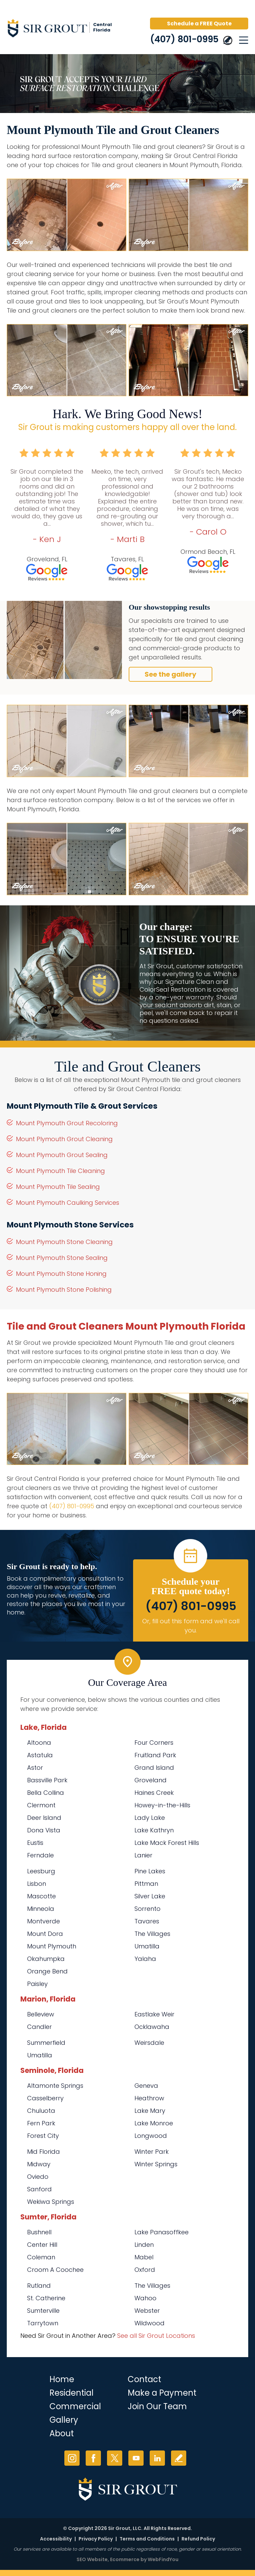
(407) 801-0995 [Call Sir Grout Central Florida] (184, 39)
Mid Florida (43, 2151)
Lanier (143, 1855)
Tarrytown (42, 2323)
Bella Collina (45, 1792)
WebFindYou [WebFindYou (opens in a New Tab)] (163, 2559)
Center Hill (42, 2244)
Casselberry (45, 2098)
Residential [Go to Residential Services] (71, 2392)
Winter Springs (155, 2164)
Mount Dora (45, 1933)
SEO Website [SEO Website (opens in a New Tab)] (92, 2559)
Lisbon (36, 1883)
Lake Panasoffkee (161, 2232)
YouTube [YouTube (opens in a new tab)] (136, 2458)
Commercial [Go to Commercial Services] (75, 2406)
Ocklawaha (151, 2027)
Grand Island (154, 1767)
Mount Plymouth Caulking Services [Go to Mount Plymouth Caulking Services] (67, 1202)
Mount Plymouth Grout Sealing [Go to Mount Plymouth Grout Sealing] (62, 1155)
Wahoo (145, 2298)
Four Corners (153, 1742)
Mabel (143, 2257)
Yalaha (145, 1958)
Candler (39, 2027)
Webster (147, 2310)
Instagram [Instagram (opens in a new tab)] (72, 2458)
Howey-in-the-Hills (162, 1805)
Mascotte (41, 1896)
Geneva (146, 2085)
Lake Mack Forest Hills (166, 1842)
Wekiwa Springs (50, 2201)
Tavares (146, 1921)
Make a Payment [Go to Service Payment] (162, 2392)
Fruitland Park (155, 1755)
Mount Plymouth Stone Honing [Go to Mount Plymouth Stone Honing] (61, 1273)
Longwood (150, 2135)
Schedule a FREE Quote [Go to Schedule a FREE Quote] (199, 23)
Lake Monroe (153, 2123)
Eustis (35, 1842)
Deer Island (44, 1817)
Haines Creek (154, 1792)
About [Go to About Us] (61, 2433)
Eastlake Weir (154, 2014)
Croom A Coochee (55, 2269)
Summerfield (46, 2042)
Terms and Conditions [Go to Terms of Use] (147, 2538)
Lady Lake (149, 1817)
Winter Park (151, 2151)
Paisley (37, 1984)
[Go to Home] (64, 29)
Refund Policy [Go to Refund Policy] (198, 2538)
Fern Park (41, 2123)
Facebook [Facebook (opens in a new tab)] (93, 2458)
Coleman (41, 2257)
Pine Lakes (149, 1871)
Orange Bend (47, 1971)
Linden (144, 2244)
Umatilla (147, 1946)
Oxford (144, 2269)
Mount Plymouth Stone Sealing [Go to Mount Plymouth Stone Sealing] (62, 1257)
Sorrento (147, 1908)
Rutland (39, 2285)
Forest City (43, 2135)
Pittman (146, 1883)
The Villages (152, 1933)
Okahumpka (46, 1958)
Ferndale (40, 1855)
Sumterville (43, 2310)
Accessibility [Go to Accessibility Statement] (56, 2538)
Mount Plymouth (51, 1946)
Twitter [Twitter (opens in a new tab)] (114, 2458)
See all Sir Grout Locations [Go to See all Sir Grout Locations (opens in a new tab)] (156, 2335)
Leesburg (41, 1871)
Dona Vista (43, 1830)
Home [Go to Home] (61, 2379)
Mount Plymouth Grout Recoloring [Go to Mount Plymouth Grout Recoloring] (67, 1123)
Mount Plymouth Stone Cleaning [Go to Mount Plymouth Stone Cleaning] (64, 1242)
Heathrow (149, 2098)
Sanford (39, 2189)
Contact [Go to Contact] (144, 2379)
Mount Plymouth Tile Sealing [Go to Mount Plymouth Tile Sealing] (58, 1186)
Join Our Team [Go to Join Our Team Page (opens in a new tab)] (157, 2406)
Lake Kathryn (154, 1830)
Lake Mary (149, 2110)
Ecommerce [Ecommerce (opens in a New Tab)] (125, 2559)
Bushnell (39, 2232)
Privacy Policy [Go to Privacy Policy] (96, 2538)
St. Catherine (46, 2298)
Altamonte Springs (55, 2085)
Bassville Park (47, 1780)
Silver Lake (149, 1896)
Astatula (40, 1755)
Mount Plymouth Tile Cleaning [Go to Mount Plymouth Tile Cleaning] (60, 1171)
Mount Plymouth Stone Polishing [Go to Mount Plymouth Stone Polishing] (64, 1289)
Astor (35, 1767)
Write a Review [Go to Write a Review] (178, 2458)
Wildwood (149, 2323)
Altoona (39, 1742)
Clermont (41, 1805)
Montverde (43, 1921)
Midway (38, 2164)
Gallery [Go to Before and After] (63, 2419)
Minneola (40, 1908)
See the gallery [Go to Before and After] (170, 674)
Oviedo (37, 2176)
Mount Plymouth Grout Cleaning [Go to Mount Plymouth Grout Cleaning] (64, 1139)
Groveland (150, 1780)
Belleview (40, 2014)
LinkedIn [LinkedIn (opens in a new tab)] (157, 2458)
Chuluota (41, 2110)
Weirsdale (149, 2042)
